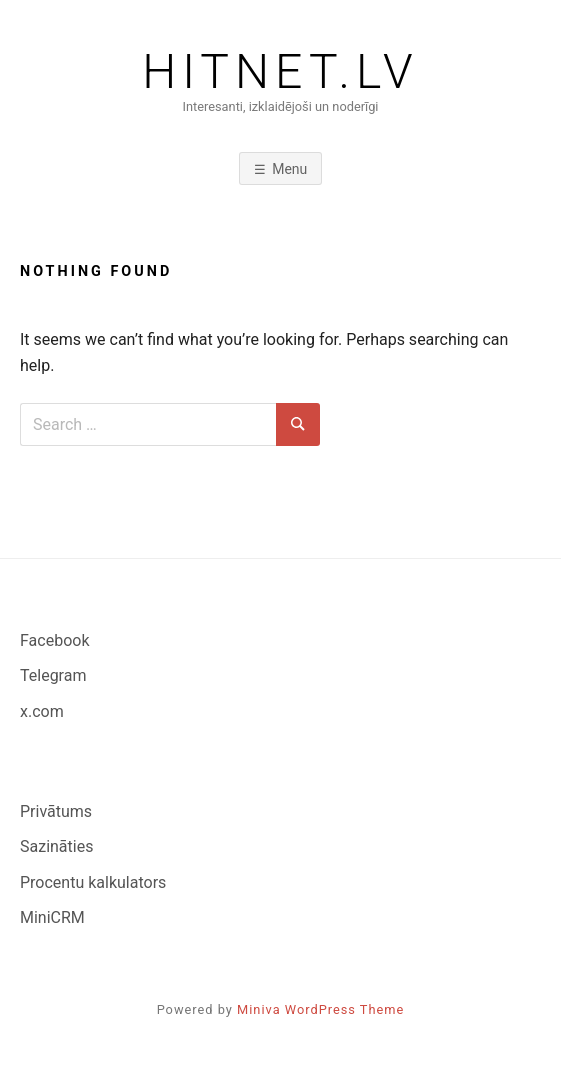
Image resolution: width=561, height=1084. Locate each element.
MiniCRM (52, 917)
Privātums (56, 811)
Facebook (54, 640)
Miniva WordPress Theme (320, 1009)
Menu (289, 169)
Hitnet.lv (280, 72)
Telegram (53, 675)
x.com (42, 711)
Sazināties (56, 846)
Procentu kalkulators (93, 882)
